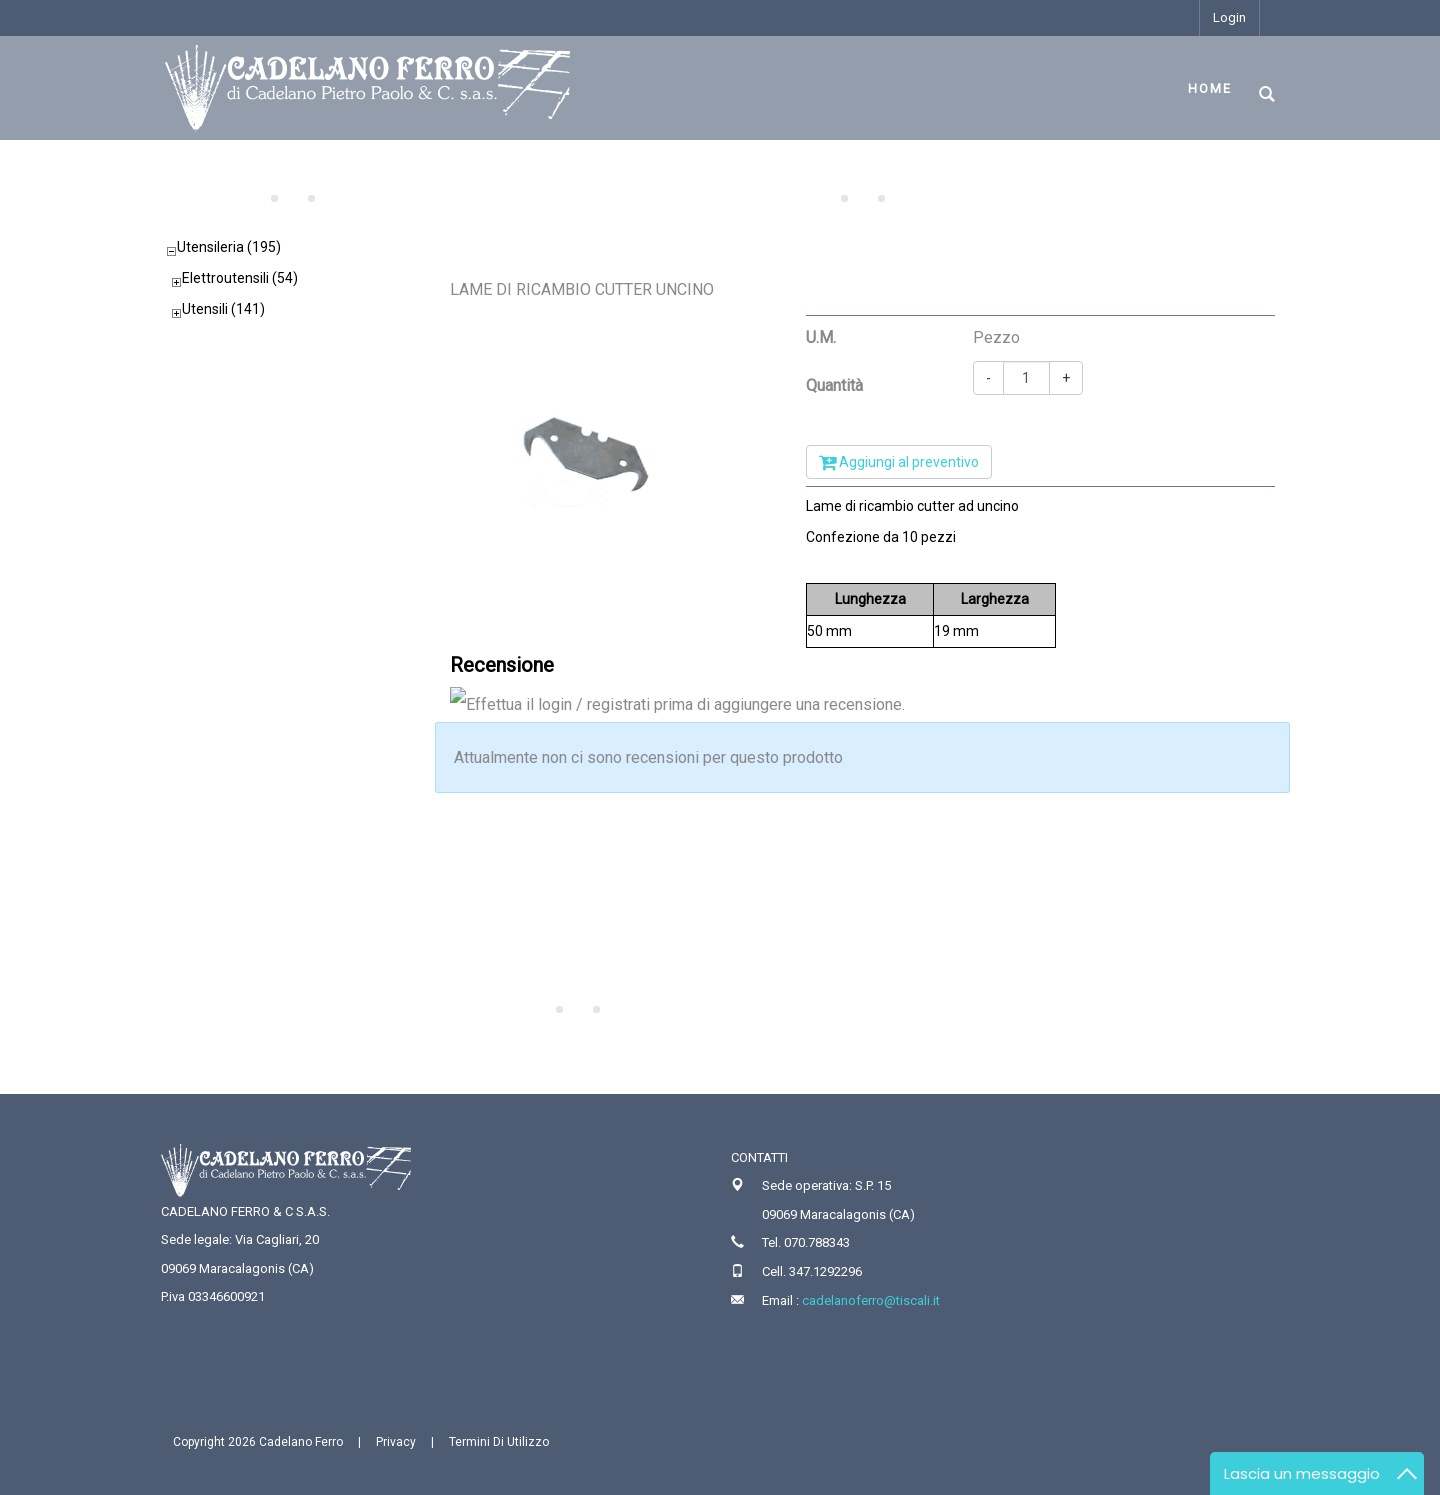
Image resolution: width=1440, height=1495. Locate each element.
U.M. (821, 337)
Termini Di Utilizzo (499, 1442)
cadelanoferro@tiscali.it (871, 1300)
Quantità (834, 385)
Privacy (396, 1442)
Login (1229, 17)
